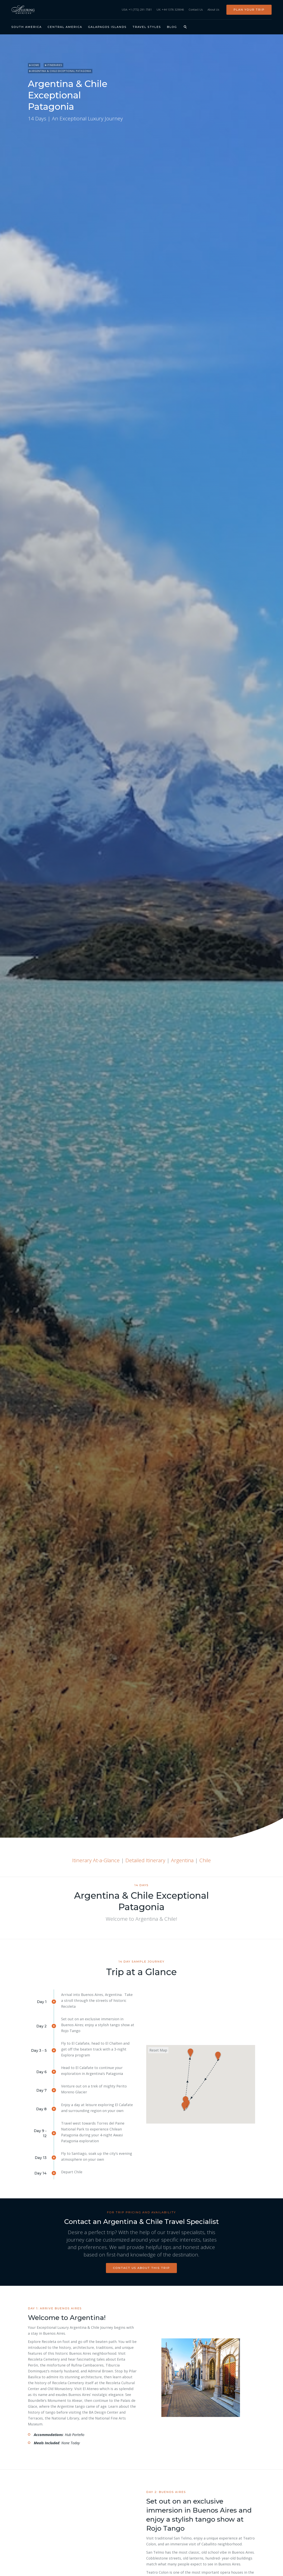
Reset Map (158, 2050)
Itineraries (54, 65)
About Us (213, 9)
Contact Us (196, 9)
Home (35, 65)
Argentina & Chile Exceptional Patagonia (61, 71)
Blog (172, 27)
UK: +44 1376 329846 (170, 9)
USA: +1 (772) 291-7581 (137, 9)
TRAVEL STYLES (146, 27)
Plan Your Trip (249, 9)
